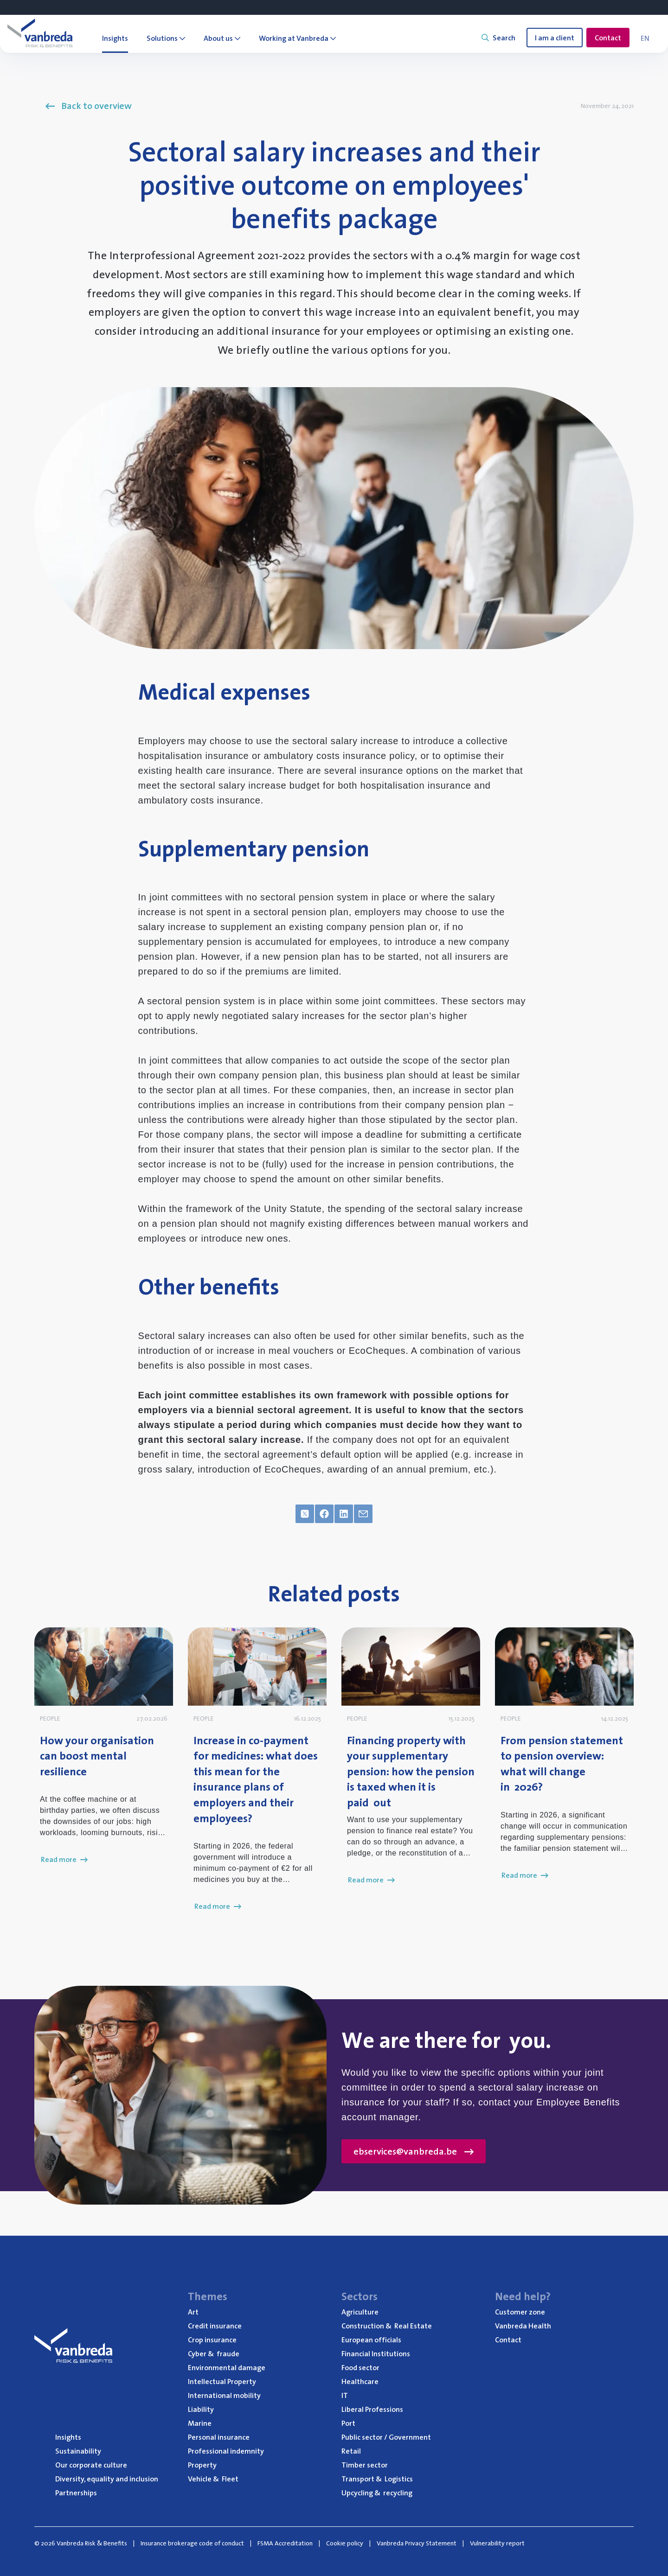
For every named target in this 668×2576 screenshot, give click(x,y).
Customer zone (520, 2312)
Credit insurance (215, 2326)
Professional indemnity (226, 2451)
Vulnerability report (497, 2543)
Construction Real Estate (386, 2326)
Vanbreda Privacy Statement (416, 2543)
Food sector (360, 2367)
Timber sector (364, 2465)
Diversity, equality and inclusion (106, 2479)
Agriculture (360, 2312)
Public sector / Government (386, 2437)
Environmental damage (226, 2367)
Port (348, 2423)
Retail (351, 2451)
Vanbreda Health (523, 2326)
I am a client (554, 38)
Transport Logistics (377, 2479)
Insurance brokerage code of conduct (192, 2543)
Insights (68, 2437)
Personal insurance (219, 2437)
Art (193, 2312)
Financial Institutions (375, 2353)
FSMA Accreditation (285, 2543)
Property (202, 2465)
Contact (608, 38)
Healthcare (360, 2381)
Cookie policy (344, 2543)
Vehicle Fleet (213, 2479)
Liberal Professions (372, 2409)
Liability (201, 2409)
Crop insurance (212, 2340)
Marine (200, 2423)
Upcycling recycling (376, 2493)
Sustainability (78, 2451)
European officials (371, 2340)
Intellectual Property (222, 2381)
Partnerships (76, 2493)
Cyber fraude (213, 2353)
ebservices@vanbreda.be (413, 2151)
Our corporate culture (91, 2465)
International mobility (224, 2395)
